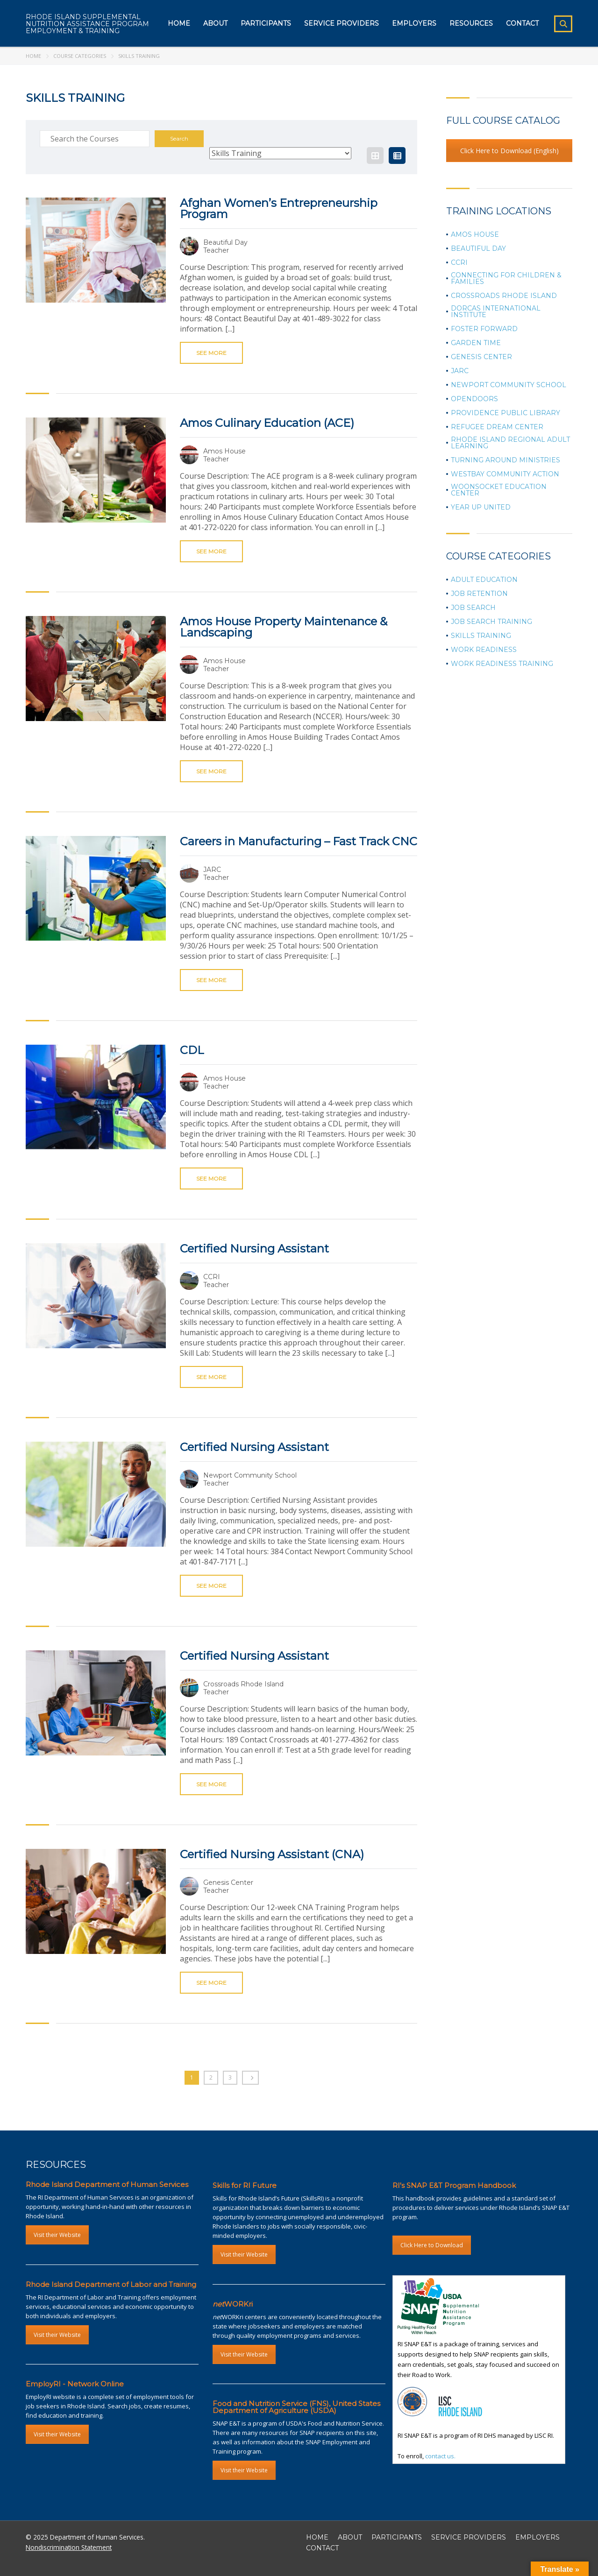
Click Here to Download (431, 2245)
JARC (460, 371)
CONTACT (322, 2548)
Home (179, 23)
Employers (414, 23)
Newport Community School (508, 385)
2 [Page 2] (211, 2077)
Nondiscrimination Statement (69, 2547)
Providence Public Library (505, 413)
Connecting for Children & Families (506, 278)
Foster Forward (484, 329)
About (215, 23)
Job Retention (479, 593)
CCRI (459, 262)
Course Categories (79, 55)
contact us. (440, 2456)
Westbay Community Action (505, 474)
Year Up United (481, 507)
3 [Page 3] (230, 2077)
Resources (471, 23)
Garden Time (476, 343)
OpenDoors (474, 399)
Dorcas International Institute (496, 311)
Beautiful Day (478, 248)
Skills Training (481, 635)
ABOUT (350, 2537)
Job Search (473, 607)
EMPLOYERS (537, 2537)
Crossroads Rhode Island (504, 295)
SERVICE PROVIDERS (468, 2537)
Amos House (475, 234)
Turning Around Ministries (505, 460)
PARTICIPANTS (396, 2537)
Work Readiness (484, 649)
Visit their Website (57, 2235)
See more (211, 352)
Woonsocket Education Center (499, 489)
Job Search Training (491, 621)
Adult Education (484, 579)
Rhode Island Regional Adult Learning (510, 442)
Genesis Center (481, 357)
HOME (317, 2537)
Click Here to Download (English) (509, 150)
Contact (522, 23)
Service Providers (341, 23)
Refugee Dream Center (497, 427)
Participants (266, 23)
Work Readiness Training (502, 663)
